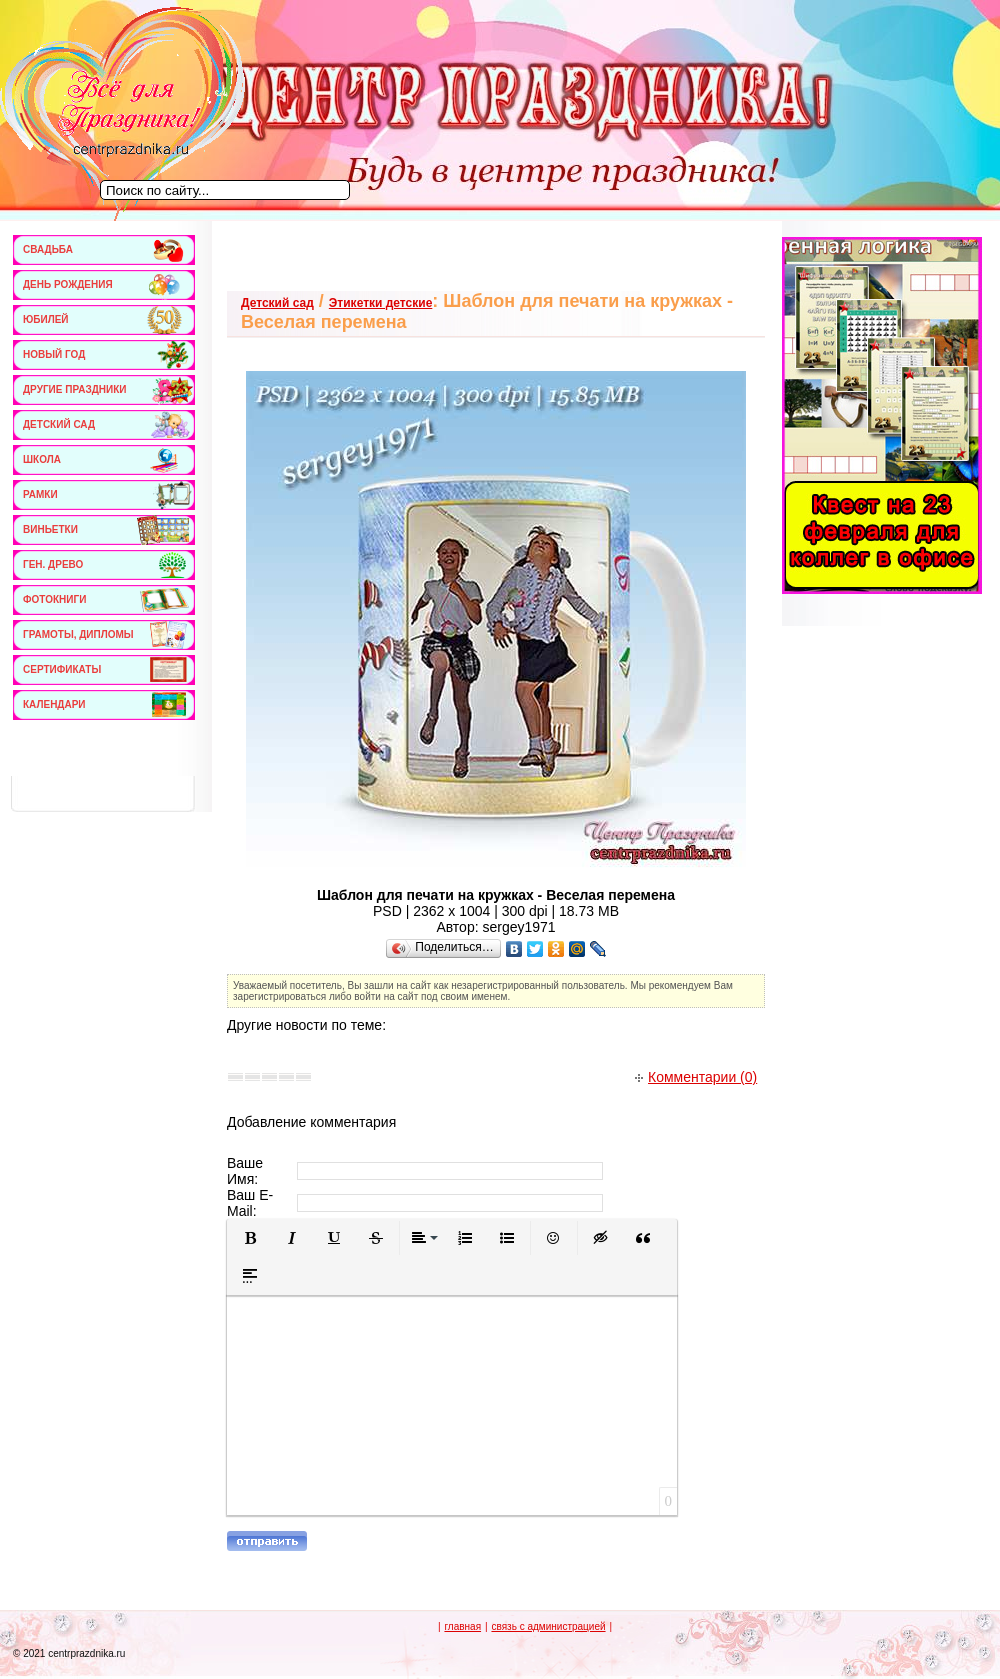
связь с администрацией (548, 1626)
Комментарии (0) (696, 1077)
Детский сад (277, 303)
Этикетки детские (381, 303)
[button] (250, 1238)
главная (462, 1626)
